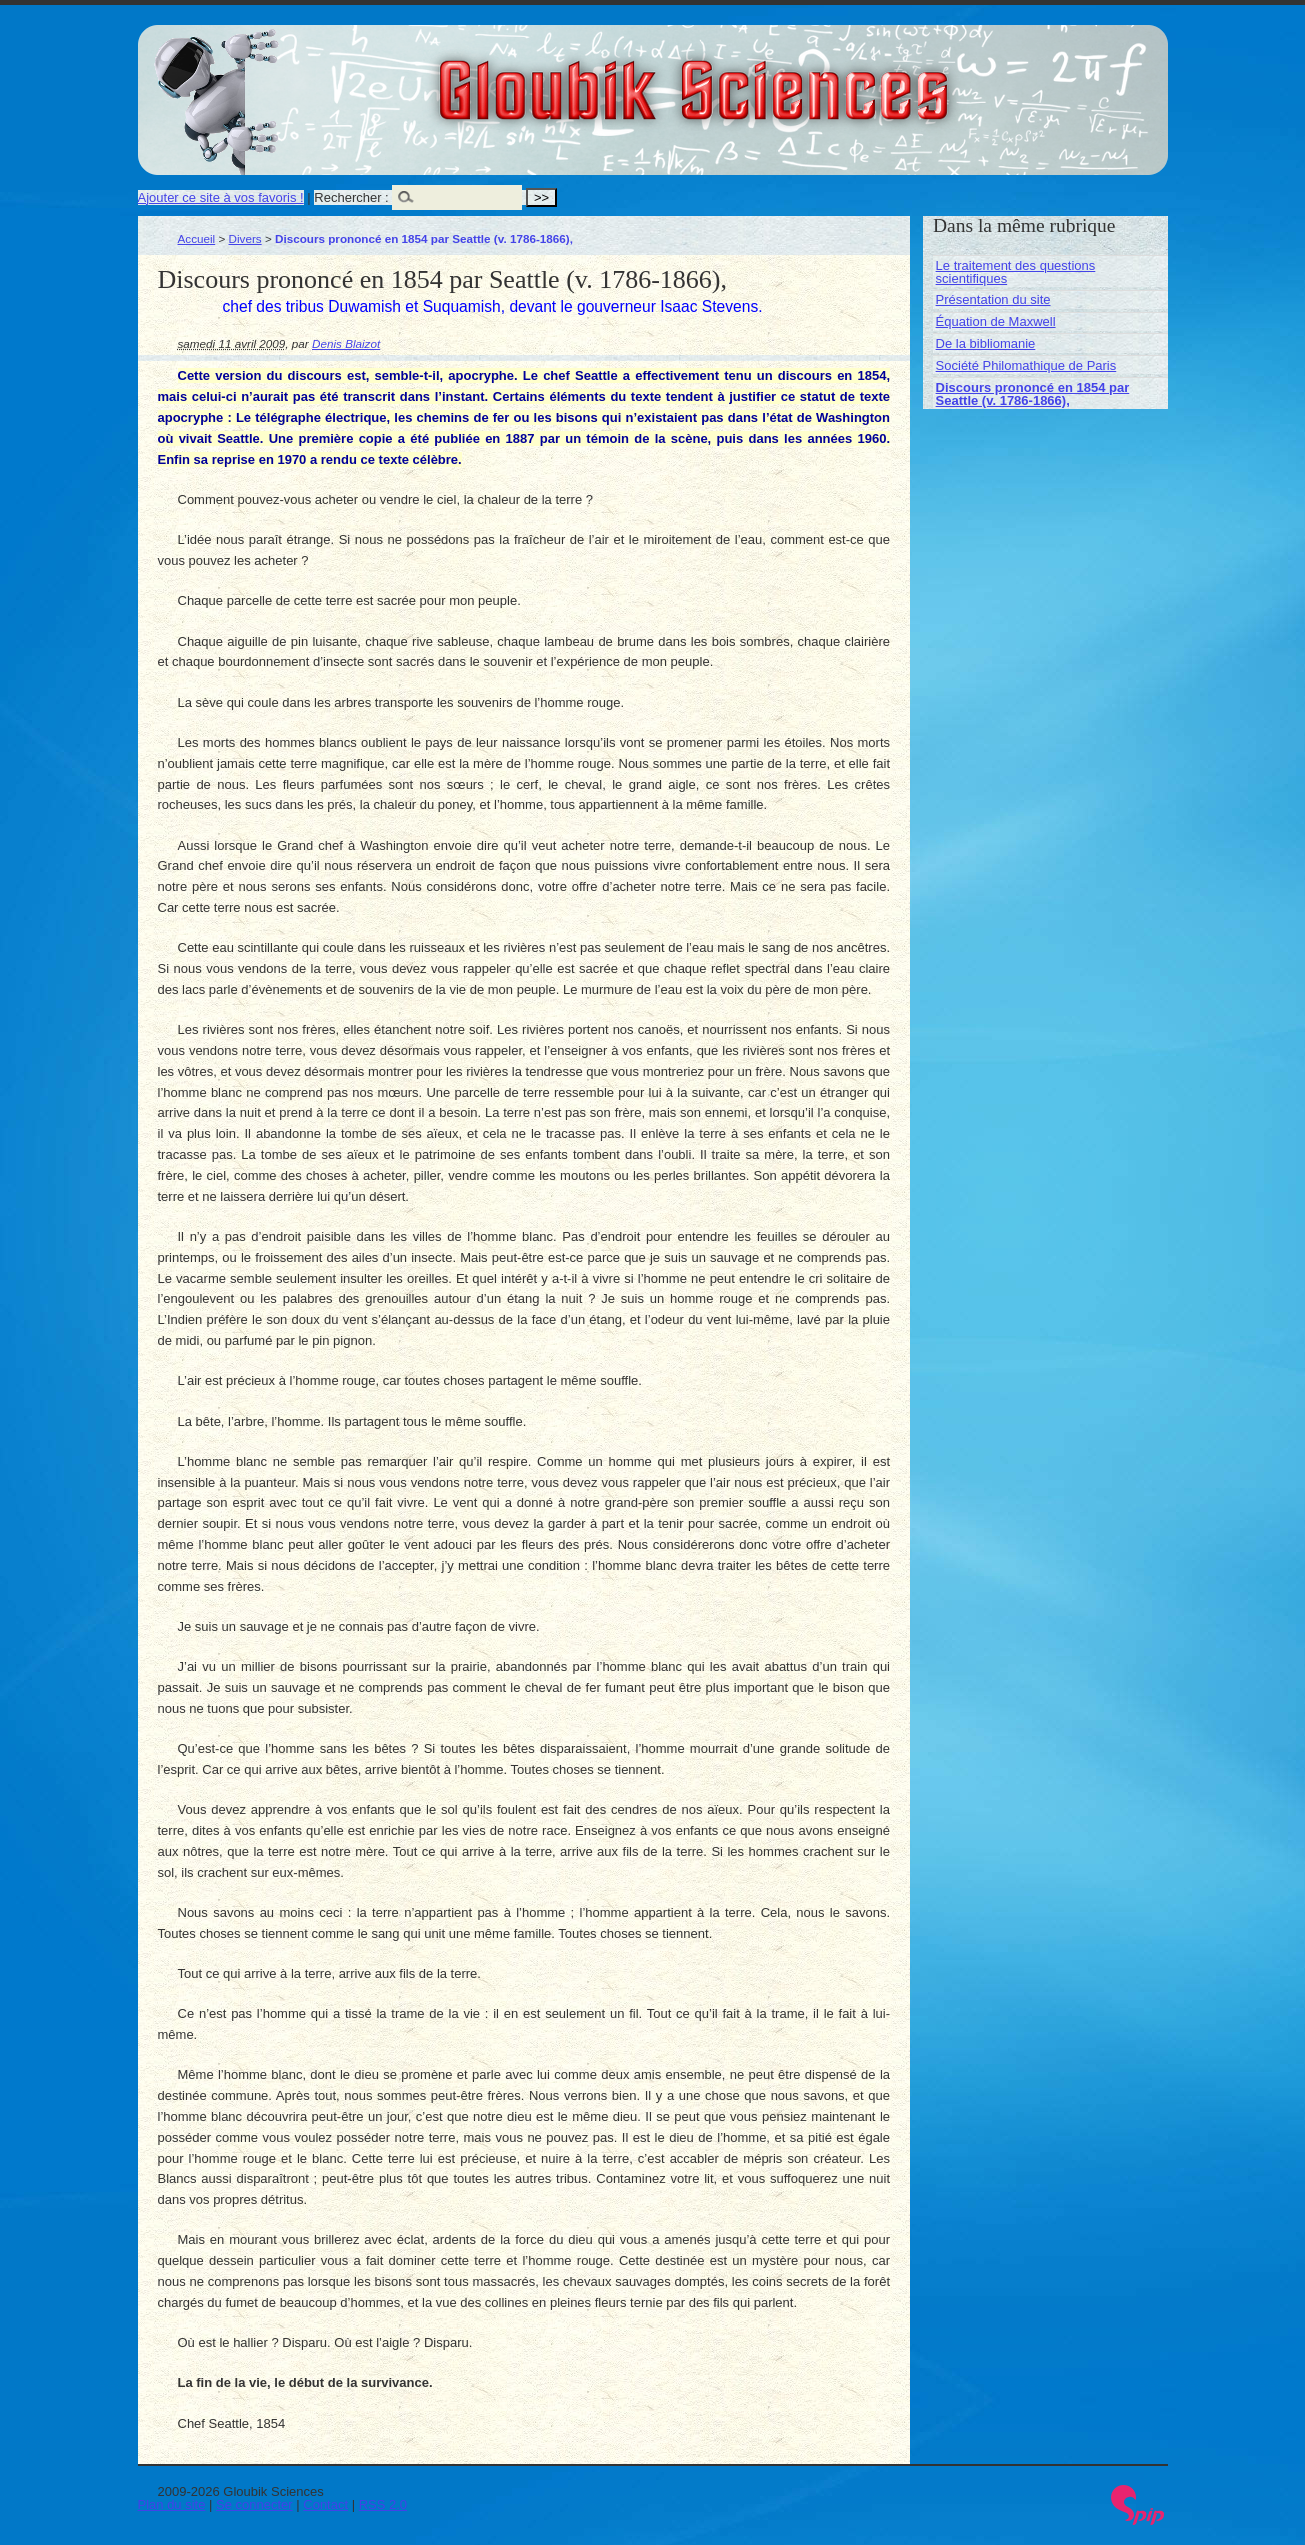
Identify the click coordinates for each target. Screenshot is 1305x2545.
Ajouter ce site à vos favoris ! (221, 197)
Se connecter (254, 2504)
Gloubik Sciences (806, 78)
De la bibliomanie (986, 343)
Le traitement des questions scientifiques (1016, 272)
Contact (325, 2504)
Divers (245, 238)
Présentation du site (993, 299)
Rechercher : (351, 197)
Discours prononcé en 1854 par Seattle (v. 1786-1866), (1033, 394)
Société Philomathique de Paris (1026, 365)
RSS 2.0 (383, 2504)
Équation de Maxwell (996, 321)
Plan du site (172, 2504)
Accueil (197, 238)
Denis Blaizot (346, 343)
